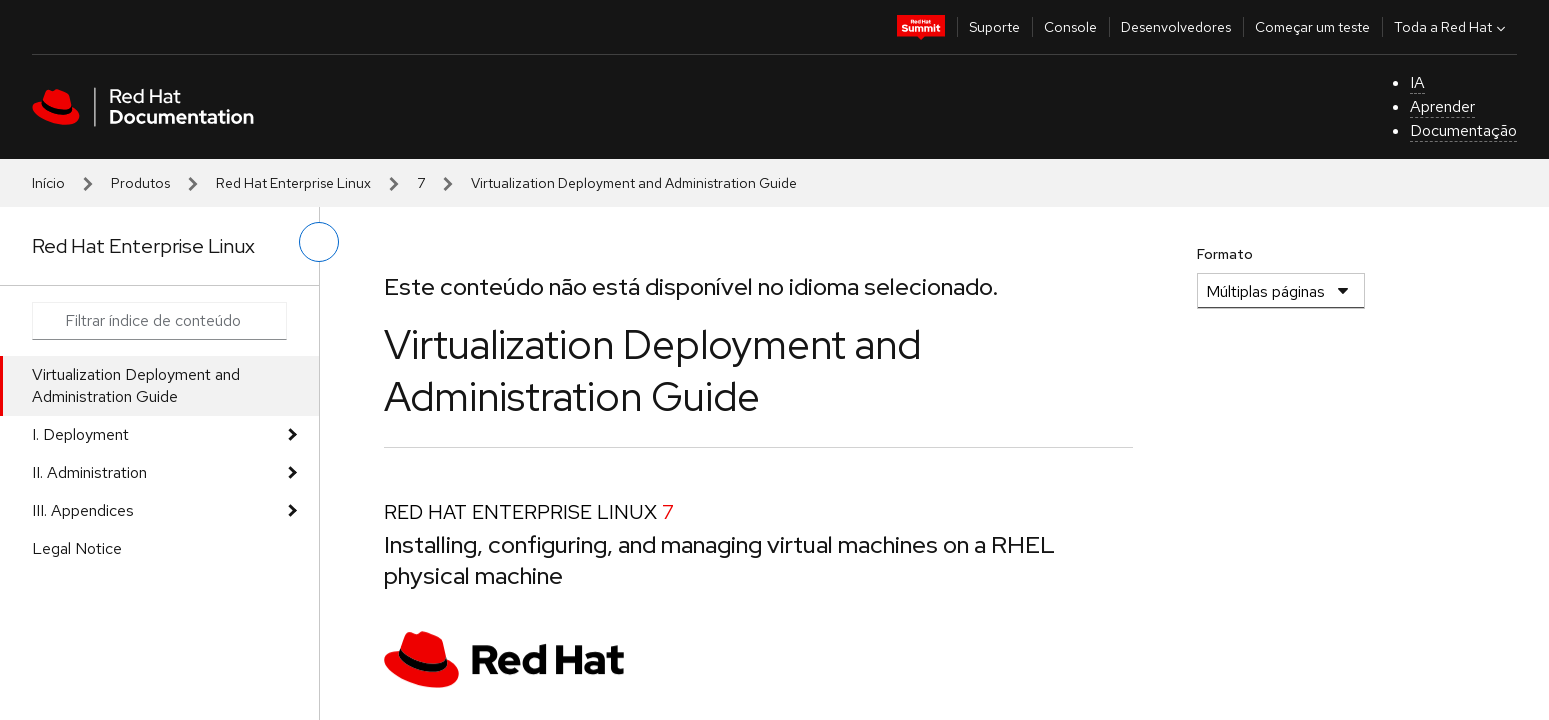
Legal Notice (77, 548)
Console (1070, 27)
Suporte (994, 27)
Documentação (1463, 130)
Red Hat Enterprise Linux (293, 183)
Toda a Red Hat (1452, 27)
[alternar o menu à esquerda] (319, 242)
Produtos (140, 183)
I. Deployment (80, 434)
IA (1417, 82)
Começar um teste (1312, 27)
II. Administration (89, 472)
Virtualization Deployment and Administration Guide (136, 385)
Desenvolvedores (1176, 27)
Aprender (1442, 106)
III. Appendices (83, 510)
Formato (1225, 254)
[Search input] (159, 321)
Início (48, 183)
